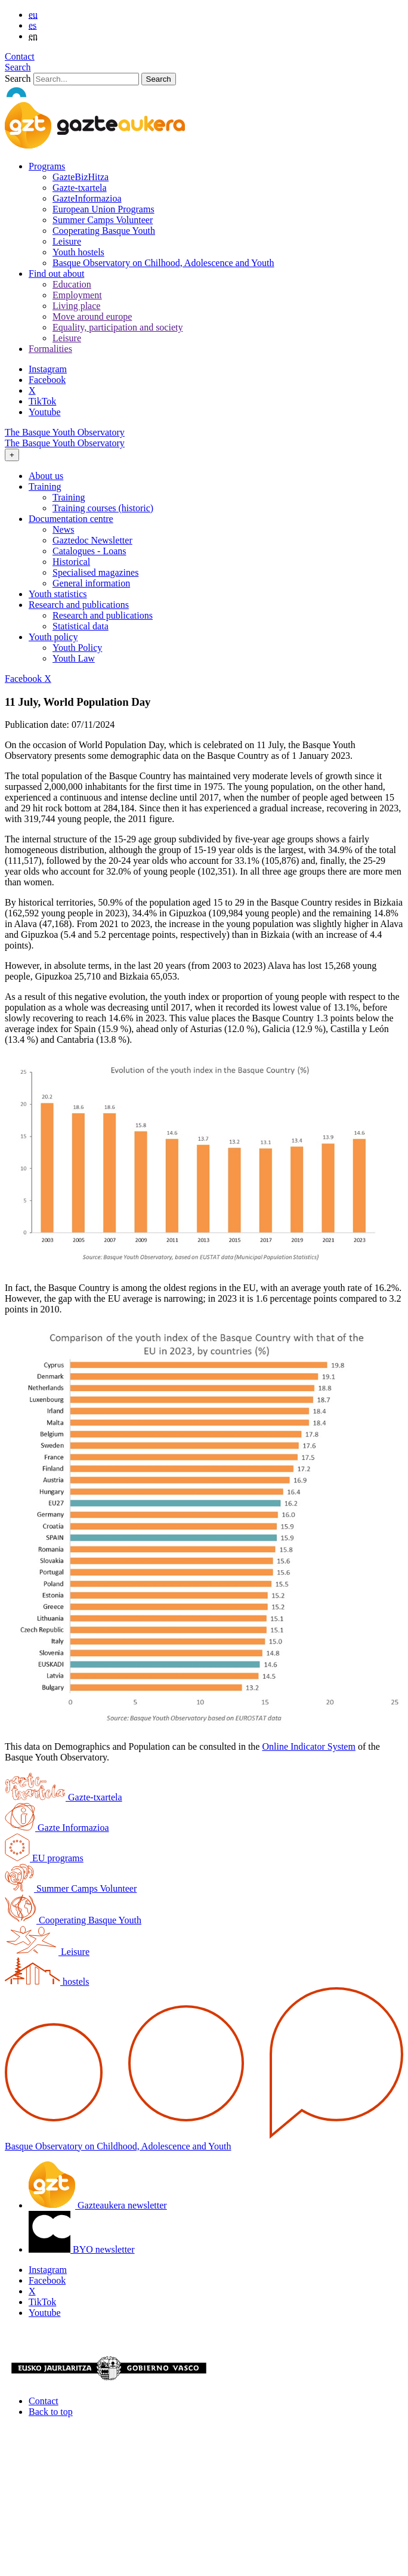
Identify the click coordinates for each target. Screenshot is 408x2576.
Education (71, 284)
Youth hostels (78, 252)
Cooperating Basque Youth (103, 231)
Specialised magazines (95, 572)
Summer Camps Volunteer (102, 220)
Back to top (51, 2412)
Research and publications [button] (79, 605)
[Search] (86, 79)
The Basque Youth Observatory (65, 432)
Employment (77, 295)
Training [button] (45, 486)
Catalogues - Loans (89, 551)
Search (18, 67)
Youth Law (73, 658)
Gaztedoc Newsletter (92, 540)
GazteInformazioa (86, 198)
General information (91, 583)
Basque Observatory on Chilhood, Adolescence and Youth (163, 263)
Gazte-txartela (79, 188)
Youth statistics (58, 594)
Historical (71, 562)
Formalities (50, 349)
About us (46, 476)
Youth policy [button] (53, 637)
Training (68, 497)
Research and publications (102, 615)
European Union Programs (103, 209)
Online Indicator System (308, 1746)
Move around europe (92, 316)
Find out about (56, 273)
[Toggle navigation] (12, 455)
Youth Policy (77, 648)
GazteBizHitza (80, 177)
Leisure (66, 241)
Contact (20, 56)
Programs (47, 166)
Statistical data (80, 626)
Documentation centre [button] (71, 519)
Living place (76, 306)
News (63, 529)
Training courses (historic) (102, 508)
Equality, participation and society (117, 327)
